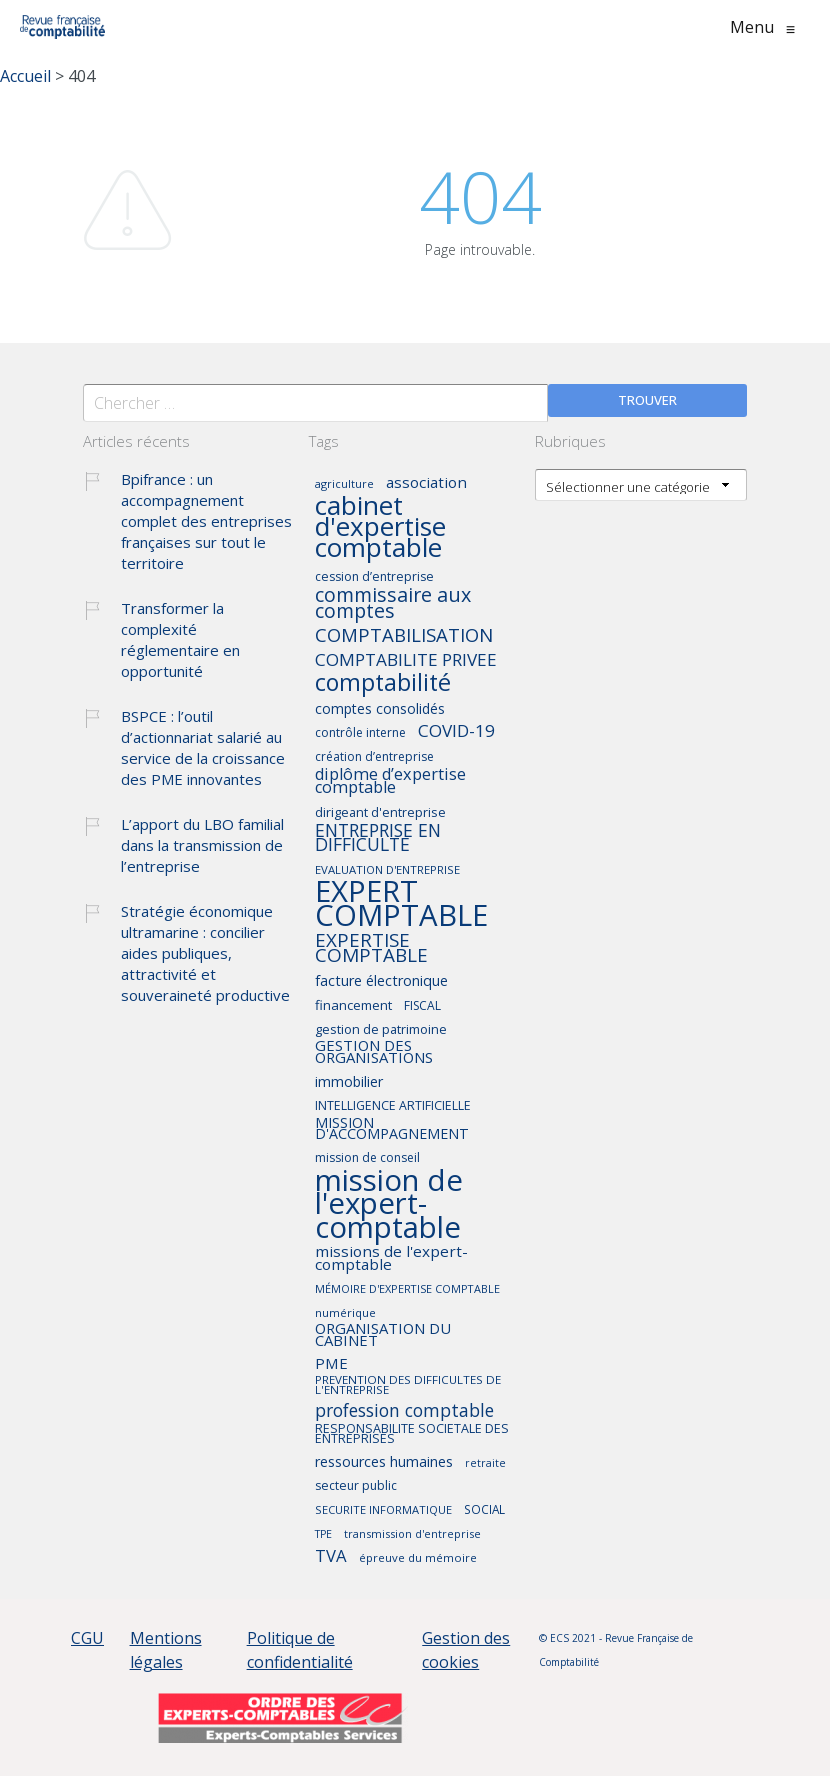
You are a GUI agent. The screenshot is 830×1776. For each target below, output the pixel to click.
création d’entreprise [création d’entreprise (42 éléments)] (374, 757)
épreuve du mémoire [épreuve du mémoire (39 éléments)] (418, 1558)
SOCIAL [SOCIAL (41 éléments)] (484, 1510)
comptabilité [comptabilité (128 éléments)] (383, 683)
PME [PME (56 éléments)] (331, 1364)
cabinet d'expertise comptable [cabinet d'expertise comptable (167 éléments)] (380, 527)
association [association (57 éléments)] (426, 483)
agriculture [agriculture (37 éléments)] (344, 484)
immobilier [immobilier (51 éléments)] (349, 1082)
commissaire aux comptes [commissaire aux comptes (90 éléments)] (393, 604)
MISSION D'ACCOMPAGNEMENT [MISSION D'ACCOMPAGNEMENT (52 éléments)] (392, 1129)
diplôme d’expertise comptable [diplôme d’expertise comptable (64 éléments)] (390, 782)
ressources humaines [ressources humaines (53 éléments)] (384, 1462)
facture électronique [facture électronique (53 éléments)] (381, 981)
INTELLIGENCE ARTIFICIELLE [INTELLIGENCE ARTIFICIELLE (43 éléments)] (393, 1106)
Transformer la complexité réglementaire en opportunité (180, 639)
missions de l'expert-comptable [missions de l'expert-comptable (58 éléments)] (391, 1258)
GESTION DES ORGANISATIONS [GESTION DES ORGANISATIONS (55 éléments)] (374, 1052)
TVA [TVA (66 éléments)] (331, 1556)
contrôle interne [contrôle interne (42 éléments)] (360, 733)
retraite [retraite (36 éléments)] (485, 1463)
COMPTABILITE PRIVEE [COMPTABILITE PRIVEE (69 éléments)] (406, 661)
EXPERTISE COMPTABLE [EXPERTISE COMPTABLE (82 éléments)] (371, 949)
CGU (87, 1638)
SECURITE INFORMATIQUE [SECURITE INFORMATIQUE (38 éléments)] (383, 1510)
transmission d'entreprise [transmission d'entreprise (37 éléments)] (412, 1534)
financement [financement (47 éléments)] (353, 1006)
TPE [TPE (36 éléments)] (323, 1534)
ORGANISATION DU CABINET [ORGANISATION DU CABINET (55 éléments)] (383, 1335)
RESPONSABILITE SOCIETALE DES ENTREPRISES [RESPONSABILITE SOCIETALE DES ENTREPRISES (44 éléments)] (412, 1434)
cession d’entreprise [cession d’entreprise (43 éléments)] (374, 577)
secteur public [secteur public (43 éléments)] (356, 1486)
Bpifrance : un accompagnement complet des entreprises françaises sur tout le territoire (206, 521)
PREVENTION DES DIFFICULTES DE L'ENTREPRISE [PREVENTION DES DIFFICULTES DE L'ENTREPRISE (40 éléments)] (408, 1384)
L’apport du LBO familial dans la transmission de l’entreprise (202, 845)
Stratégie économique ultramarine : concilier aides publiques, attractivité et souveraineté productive (205, 953)
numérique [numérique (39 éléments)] (345, 1313)
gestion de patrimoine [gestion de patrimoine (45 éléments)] (381, 1030)
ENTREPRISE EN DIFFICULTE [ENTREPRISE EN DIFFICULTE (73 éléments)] (378, 838)
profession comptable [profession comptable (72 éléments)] (404, 1412)
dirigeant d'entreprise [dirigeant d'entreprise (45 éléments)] (380, 813)
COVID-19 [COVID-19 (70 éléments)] (456, 732)
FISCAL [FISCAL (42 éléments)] (422, 1006)
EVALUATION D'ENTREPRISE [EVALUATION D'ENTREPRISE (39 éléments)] (387, 870)
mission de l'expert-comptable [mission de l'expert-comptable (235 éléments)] (389, 1205)
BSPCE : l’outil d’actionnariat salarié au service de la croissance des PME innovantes (203, 747)
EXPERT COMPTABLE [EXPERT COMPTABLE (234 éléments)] (401, 904)
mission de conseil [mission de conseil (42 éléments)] (367, 1158)
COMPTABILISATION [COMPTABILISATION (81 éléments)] (404, 636)
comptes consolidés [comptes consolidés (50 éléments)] (380, 709)
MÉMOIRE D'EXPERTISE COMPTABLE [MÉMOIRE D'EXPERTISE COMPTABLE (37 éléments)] (407, 1289)
